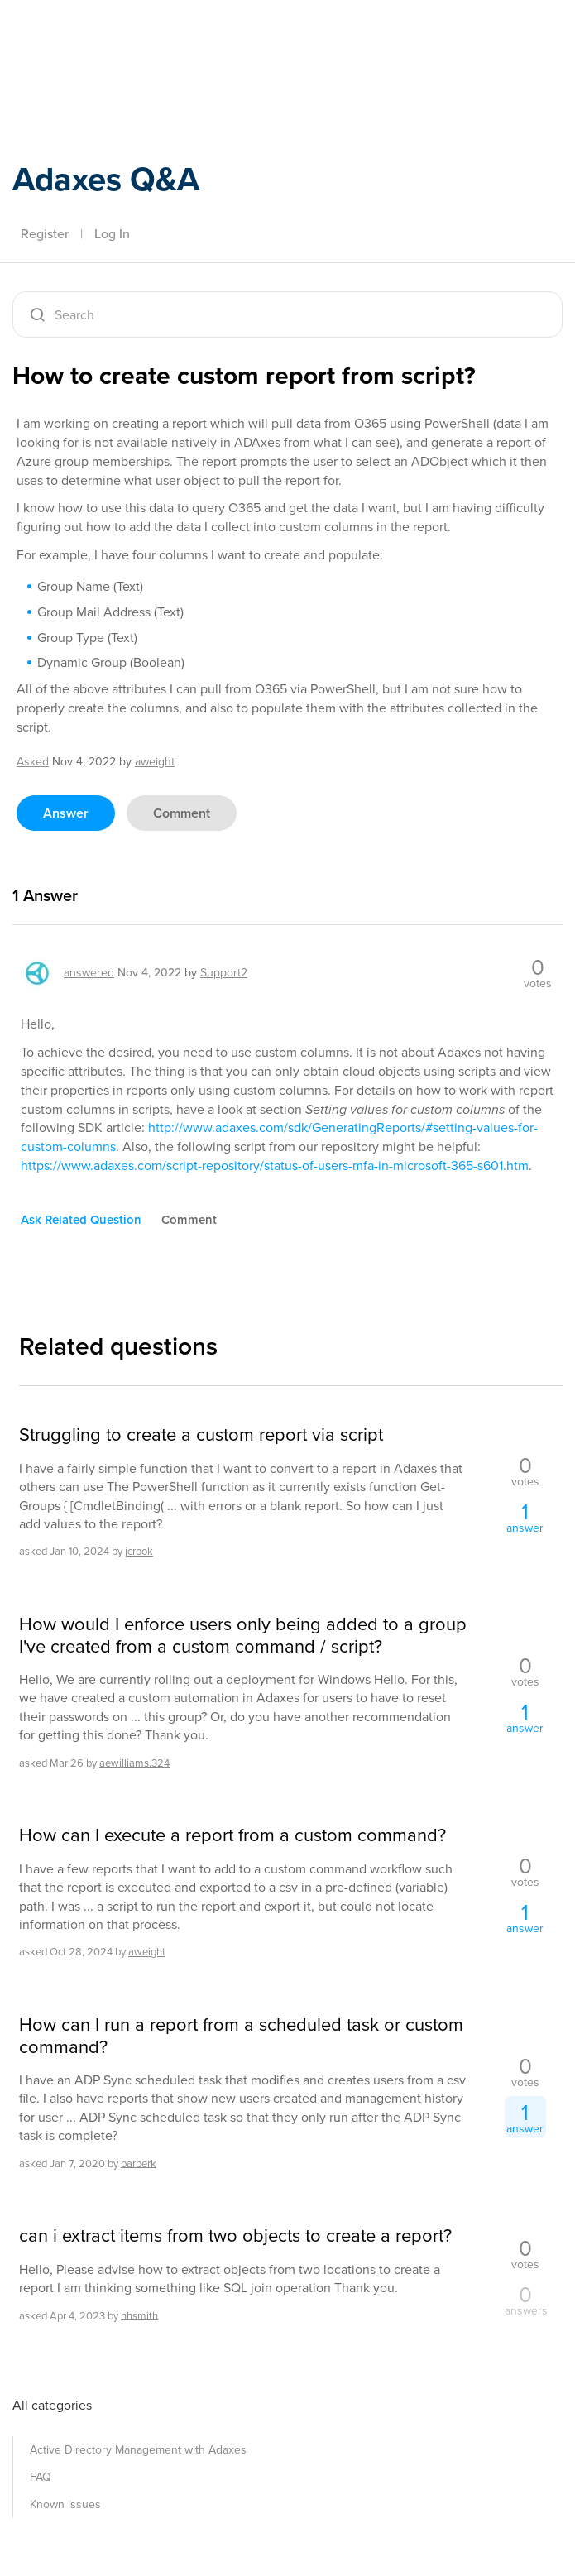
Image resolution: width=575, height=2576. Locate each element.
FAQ (40, 2477)
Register (45, 233)
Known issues (65, 2504)
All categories (52, 2405)
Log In (112, 233)
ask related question (81, 1220)
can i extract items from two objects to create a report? (235, 2236)
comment (181, 813)
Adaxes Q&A (105, 179)
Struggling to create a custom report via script (201, 1435)
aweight (146, 1952)
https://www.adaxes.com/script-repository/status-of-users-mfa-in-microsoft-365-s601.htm (275, 1165)
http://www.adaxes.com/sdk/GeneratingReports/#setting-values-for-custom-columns (279, 1137)
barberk (138, 2163)
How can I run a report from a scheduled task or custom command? (241, 2036)
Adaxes (90, 49)
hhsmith (139, 2315)
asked (33, 761)
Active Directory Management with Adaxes (138, 2449)
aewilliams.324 (134, 1762)
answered (89, 972)
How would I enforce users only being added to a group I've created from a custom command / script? (243, 1635)
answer (66, 813)
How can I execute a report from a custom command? (232, 1835)
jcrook (139, 1551)
